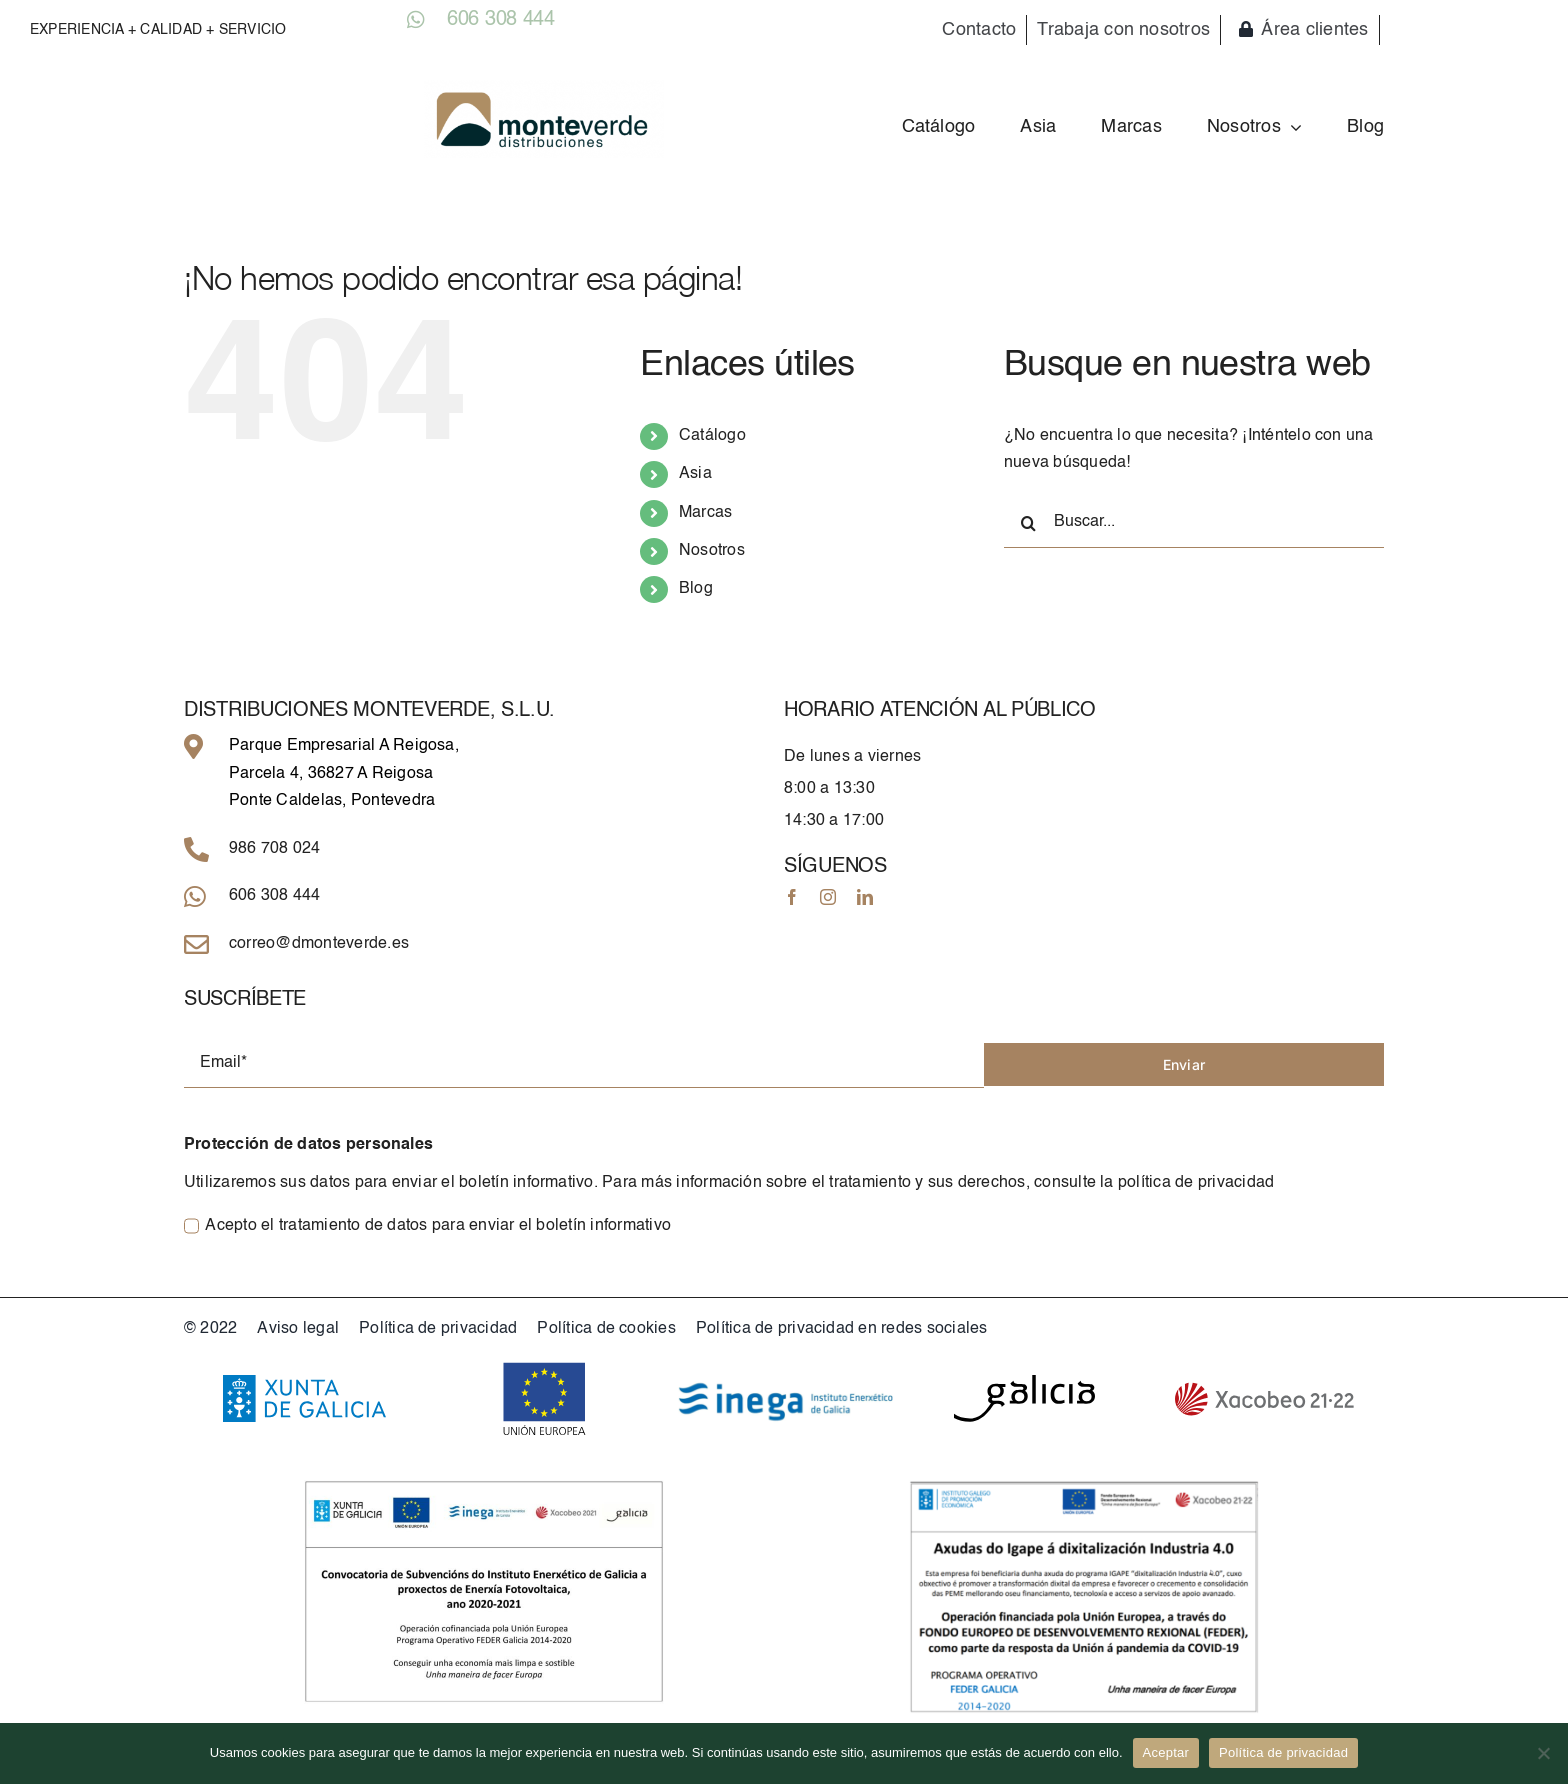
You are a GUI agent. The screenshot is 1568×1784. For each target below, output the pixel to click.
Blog (696, 589)
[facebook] (792, 897)
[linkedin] (865, 897)
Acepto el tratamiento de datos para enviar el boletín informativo (438, 1226)
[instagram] (828, 897)
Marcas (705, 513)
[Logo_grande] (544, 88)
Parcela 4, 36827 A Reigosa (331, 774)
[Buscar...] (1194, 523)
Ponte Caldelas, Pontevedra (332, 801)
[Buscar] (1029, 523)
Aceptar (1166, 1752)
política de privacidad (1196, 1183)
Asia (695, 474)
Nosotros (712, 551)
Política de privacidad (1283, 1752)
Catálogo (712, 436)
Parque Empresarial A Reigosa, (344, 746)
